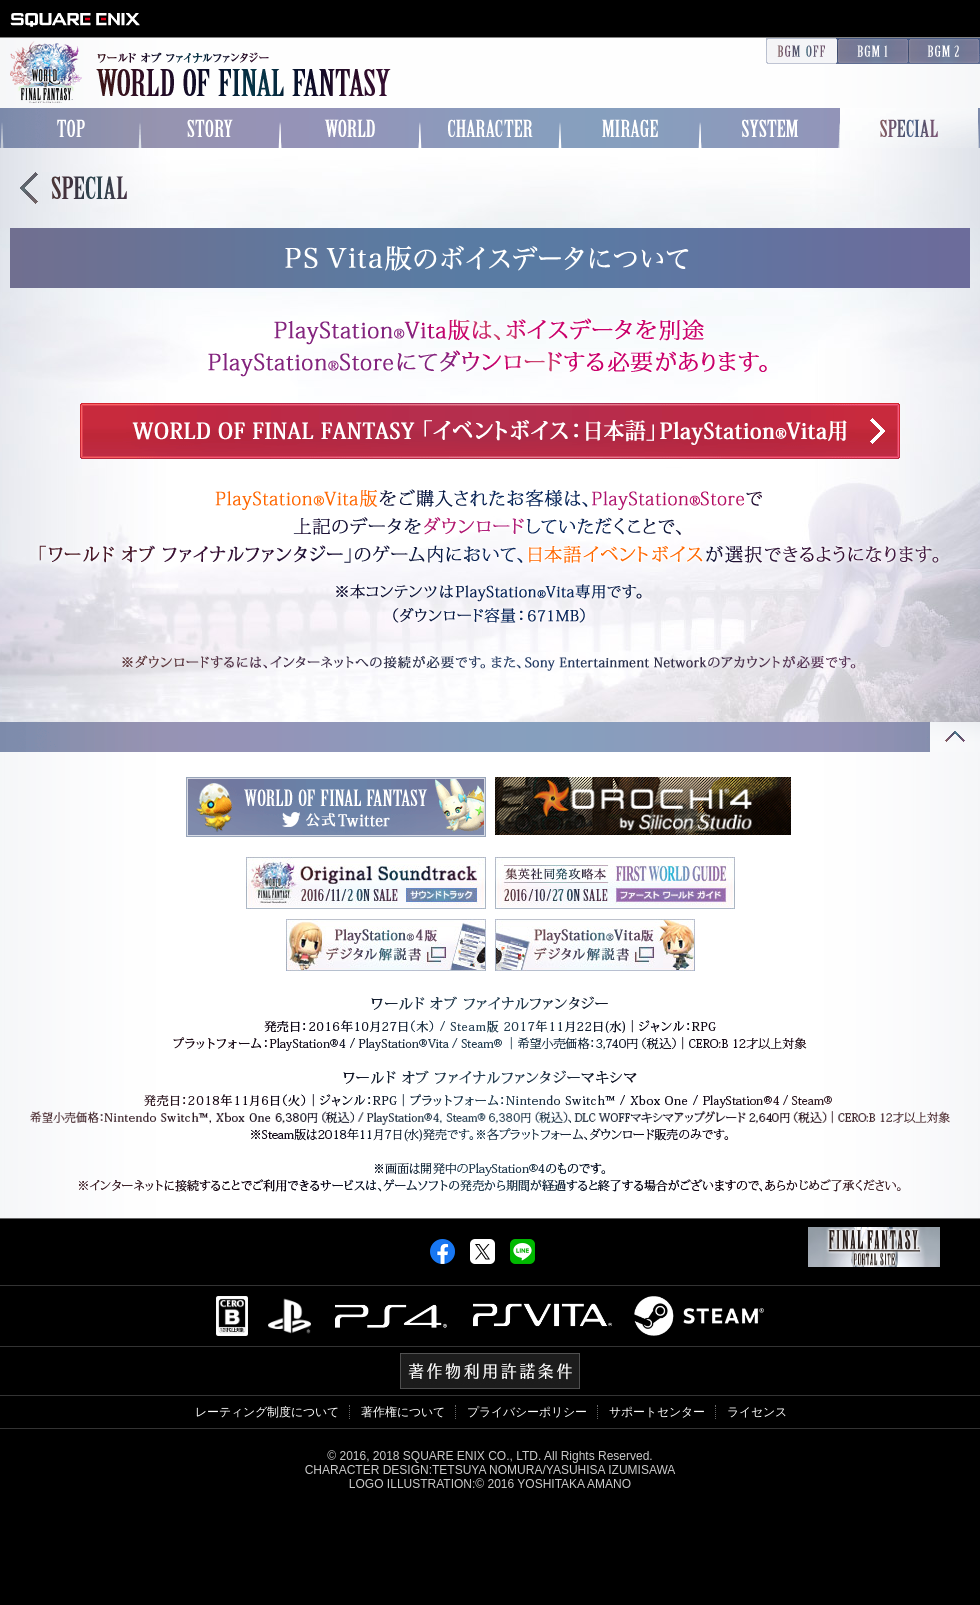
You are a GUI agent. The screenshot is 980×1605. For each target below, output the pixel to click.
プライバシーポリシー (527, 1412)
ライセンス (757, 1412)
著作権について (403, 1412)
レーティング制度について (267, 1412)
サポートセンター (657, 1412)
